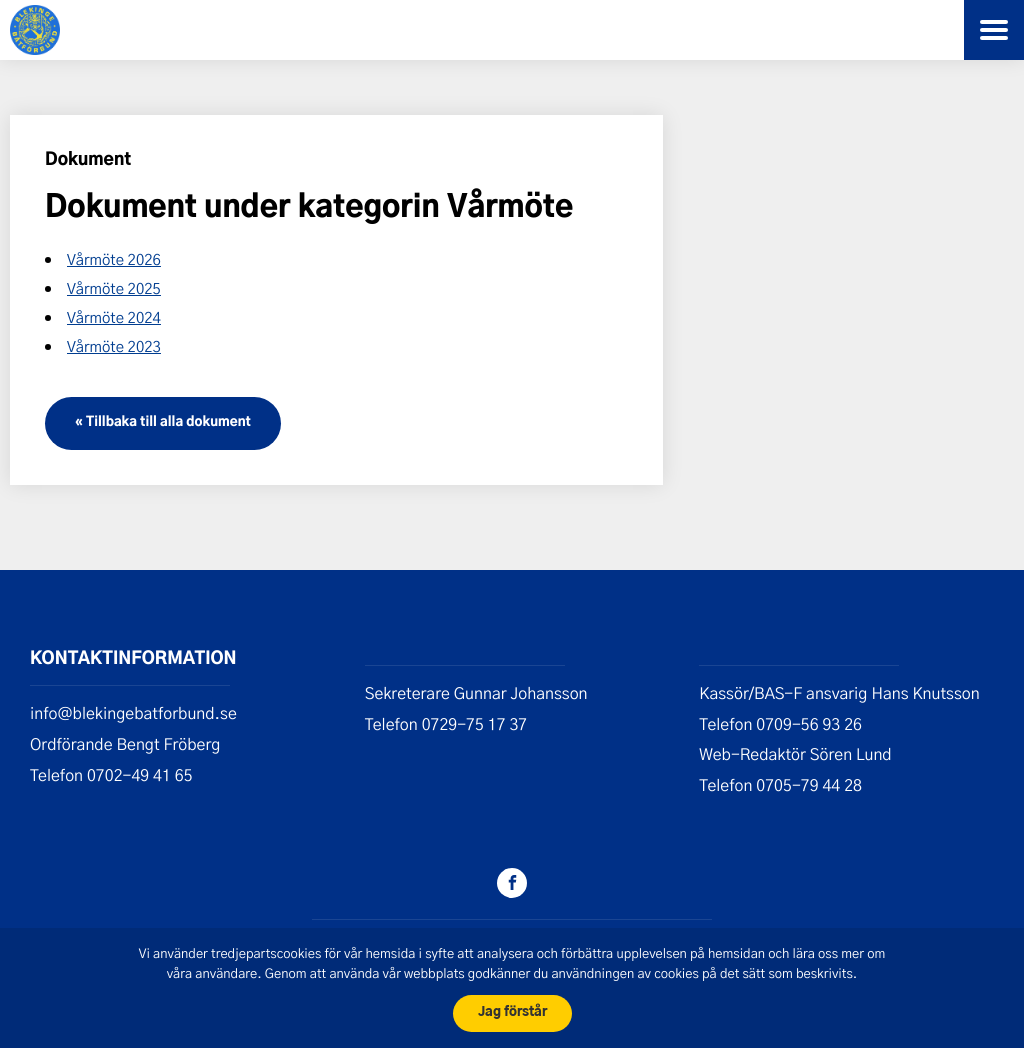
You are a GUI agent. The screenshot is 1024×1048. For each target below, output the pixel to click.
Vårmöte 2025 (114, 288)
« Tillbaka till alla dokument (163, 422)
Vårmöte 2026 (114, 259)
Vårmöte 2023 (114, 346)
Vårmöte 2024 (114, 317)
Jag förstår (512, 1012)
